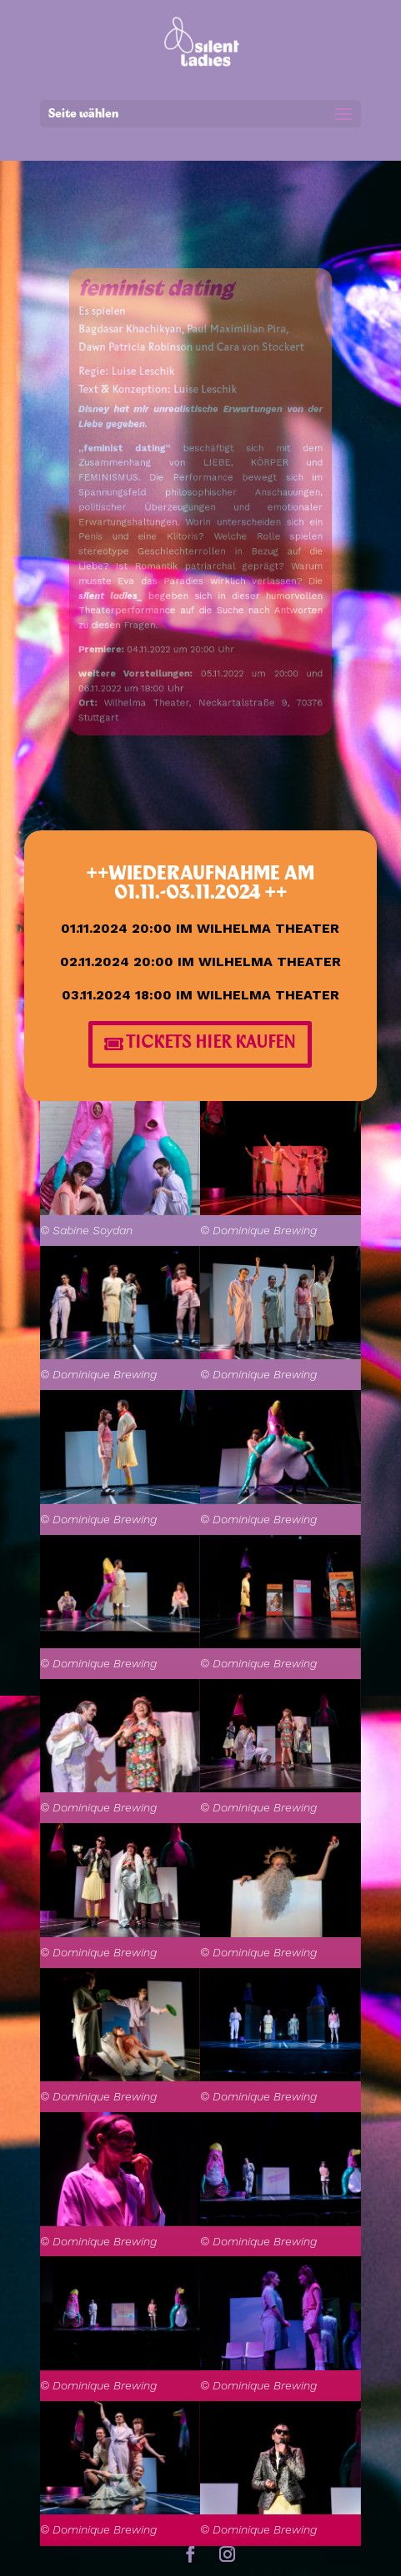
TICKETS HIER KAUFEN (211, 1044)
